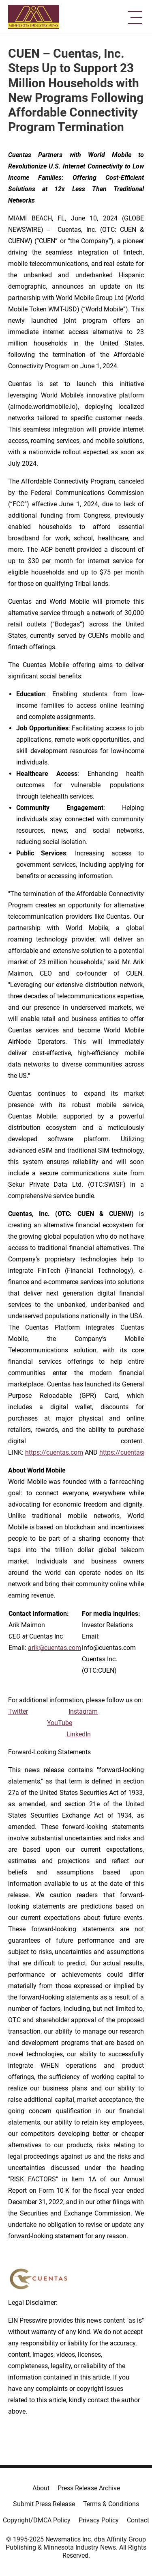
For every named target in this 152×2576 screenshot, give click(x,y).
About (40, 2488)
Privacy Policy (99, 2520)
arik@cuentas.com (54, 1648)
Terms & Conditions (111, 2504)
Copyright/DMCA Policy (37, 2520)
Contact (138, 2520)
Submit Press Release (44, 2504)
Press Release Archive (89, 2488)
